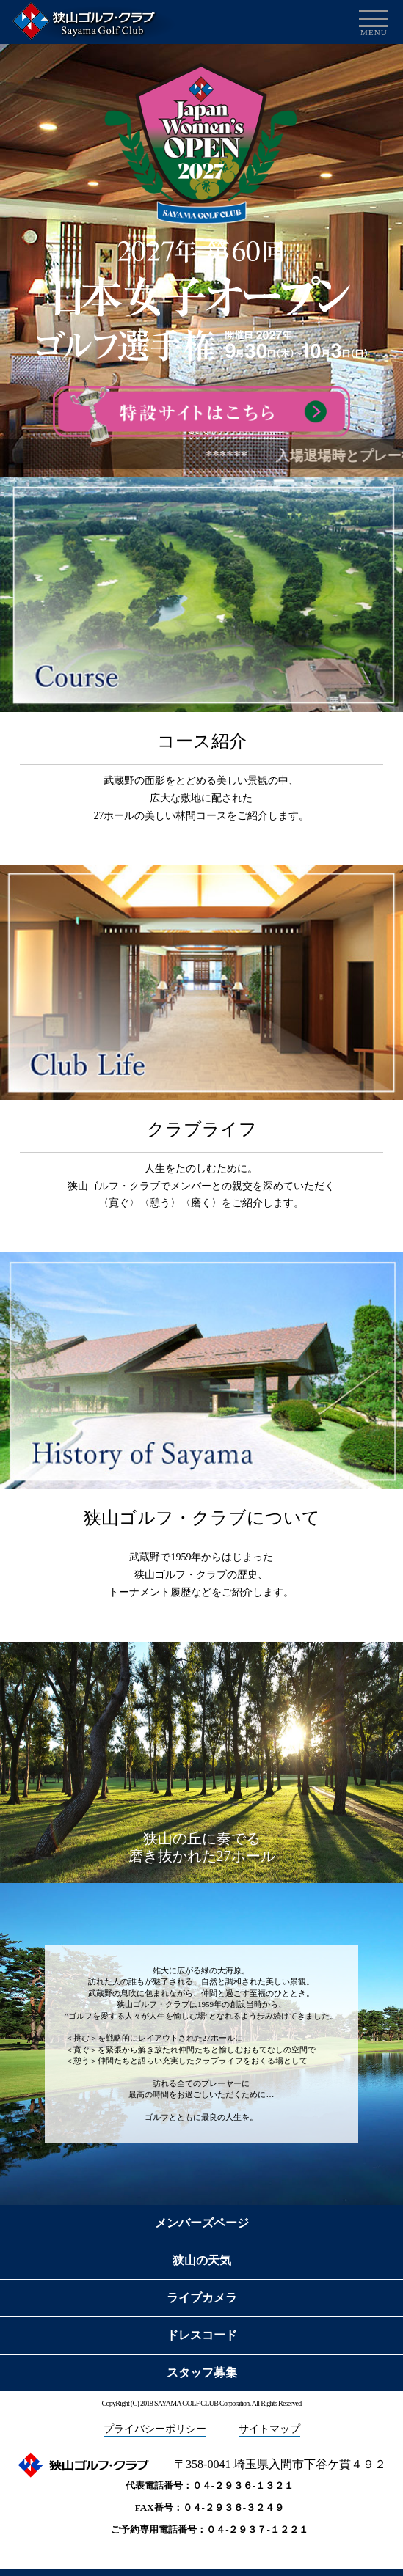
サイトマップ (269, 2428)
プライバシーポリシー (155, 2428)
